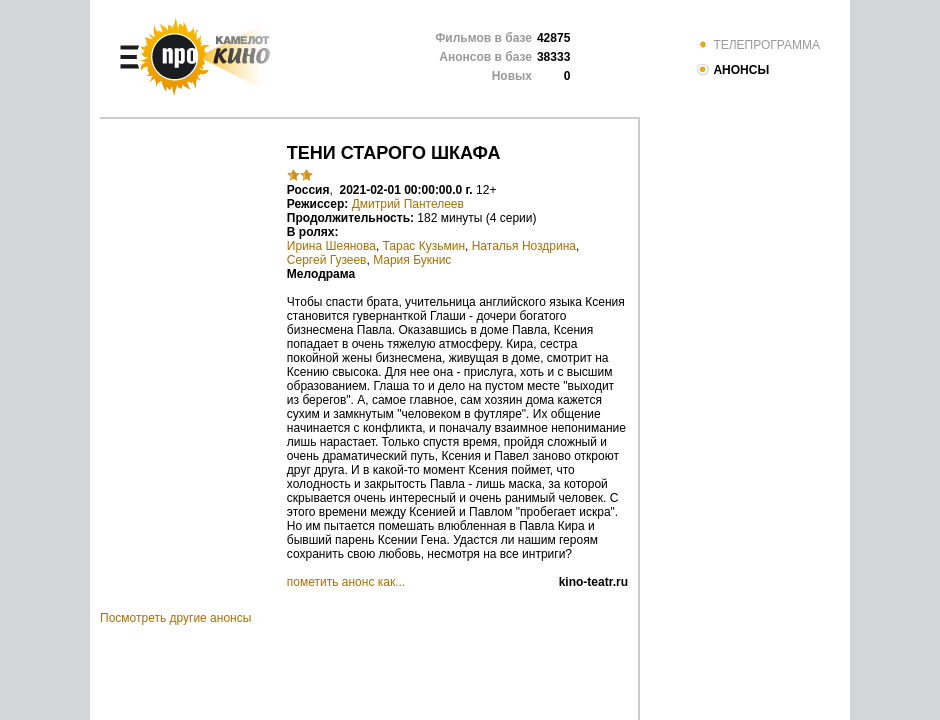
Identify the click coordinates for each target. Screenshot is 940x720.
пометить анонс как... (346, 582)
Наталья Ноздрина (524, 246)
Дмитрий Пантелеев (408, 204)
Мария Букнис (412, 260)
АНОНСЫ (732, 70)
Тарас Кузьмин (424, 246)
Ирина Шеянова (331, 246)
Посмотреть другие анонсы (175, 618)
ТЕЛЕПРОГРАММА (758, 45)
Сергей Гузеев (327, 260)
